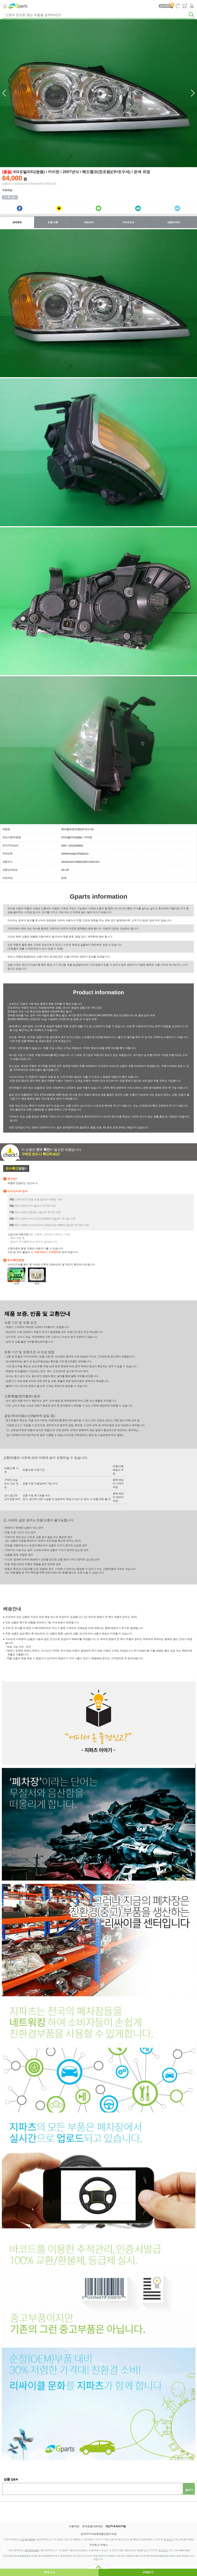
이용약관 (74, 2526)
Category (4, 6)
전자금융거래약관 (92, 2526)
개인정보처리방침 (115, 2526)
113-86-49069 (27, 2539)
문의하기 (168, 2539)
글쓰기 (189, 2489)
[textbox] (98, 15)
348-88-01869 (31, 2550)
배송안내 (89, 222)
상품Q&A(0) (173, 222)
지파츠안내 (128, 222)
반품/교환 (53, 222)
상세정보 (17, 222)
